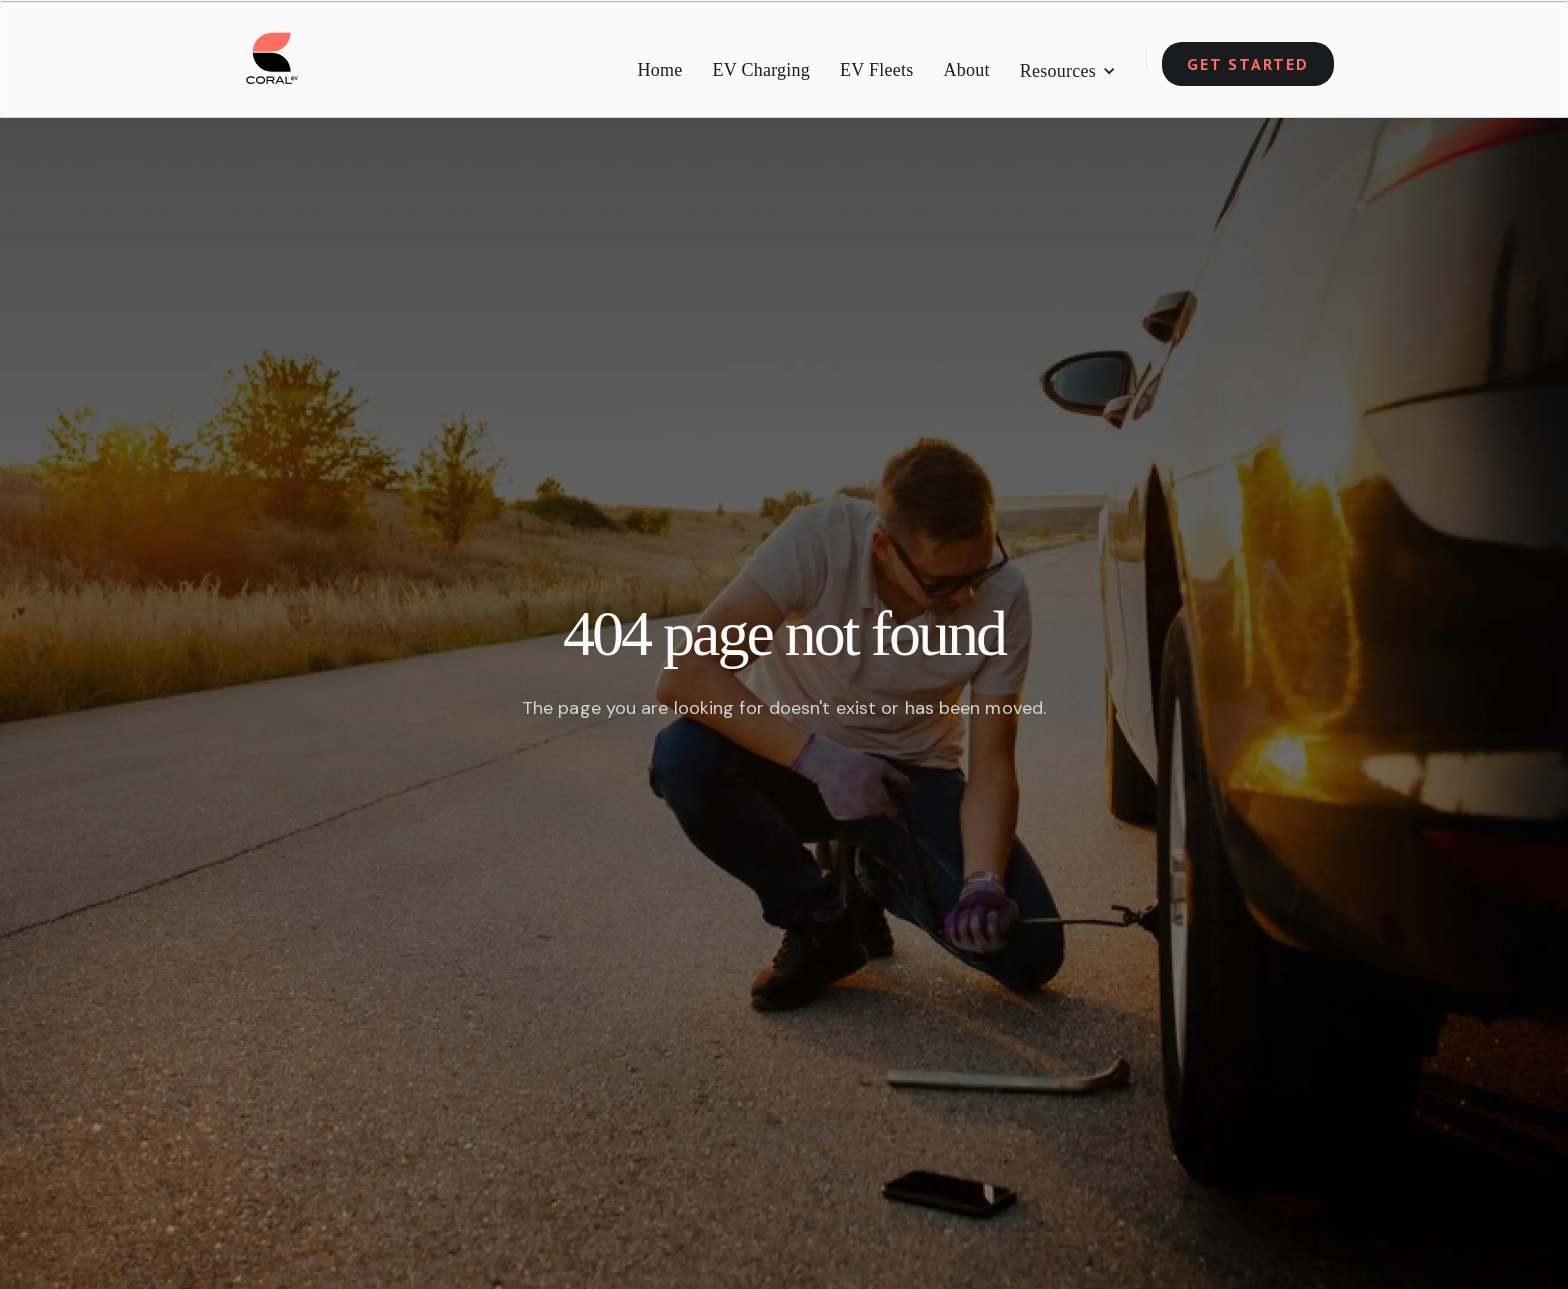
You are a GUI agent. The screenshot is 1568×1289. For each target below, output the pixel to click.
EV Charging (762, 70)
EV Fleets (876, 70)
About (967, 70)
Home (660, 70)
